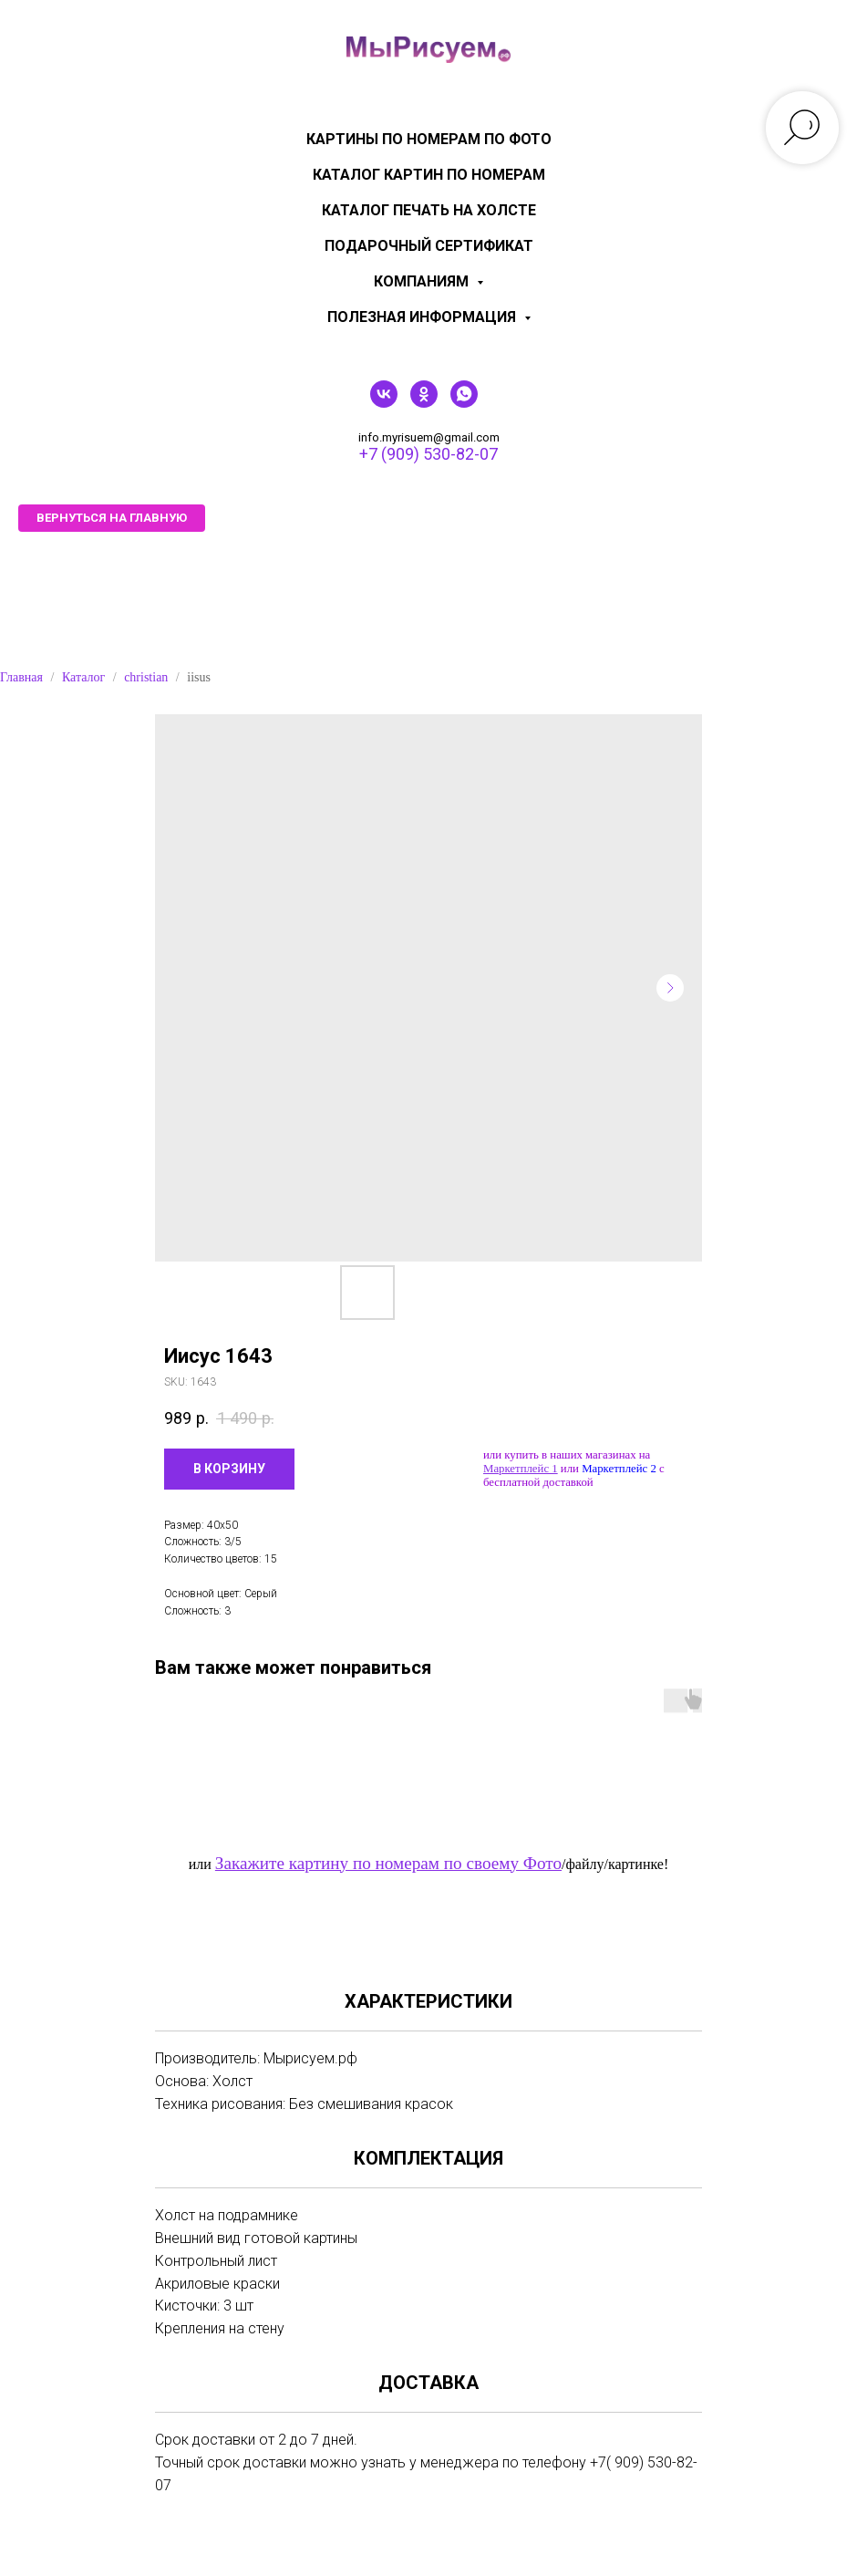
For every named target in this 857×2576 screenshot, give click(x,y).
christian (146, 677)
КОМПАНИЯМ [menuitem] (423, 281)
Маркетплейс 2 (619, 1468)
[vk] (384, 402)
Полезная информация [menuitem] (423, 317)
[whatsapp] (464, 402)
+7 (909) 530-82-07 (428, 453)
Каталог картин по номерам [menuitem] (429, 174)
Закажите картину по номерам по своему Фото (388, 1863)
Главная (21, 677)
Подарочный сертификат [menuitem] (429, 245)
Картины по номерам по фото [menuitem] (429, 139)
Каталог (83, 677)
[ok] (424, 402)
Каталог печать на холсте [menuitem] (429, 210)
